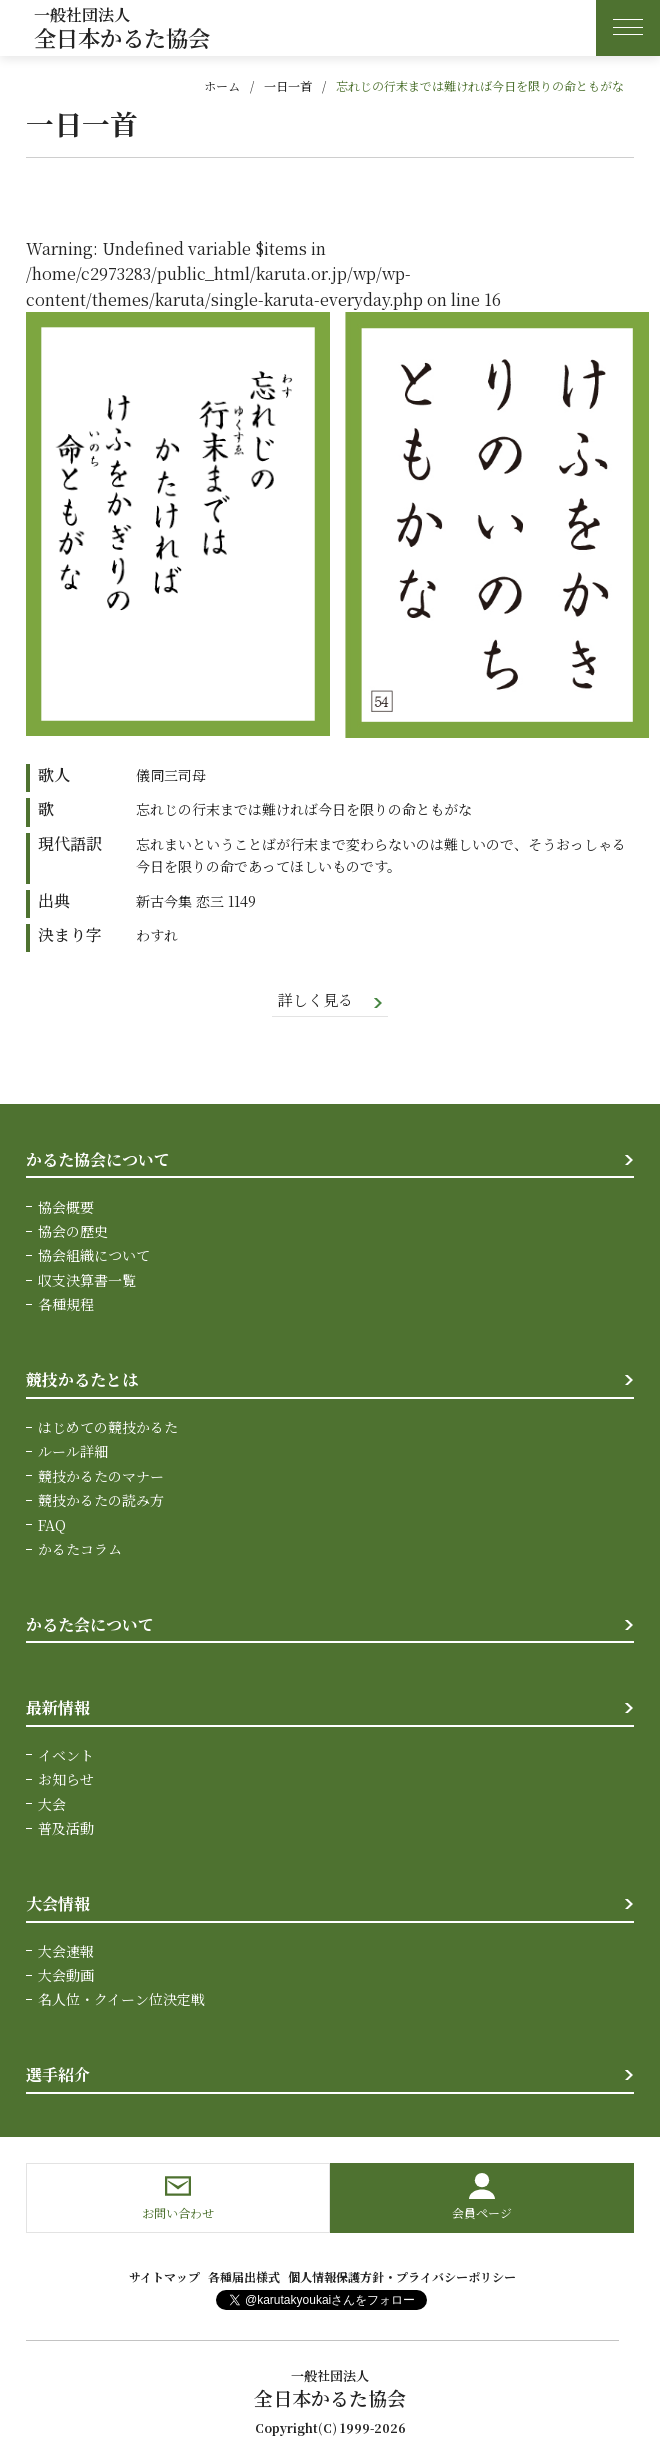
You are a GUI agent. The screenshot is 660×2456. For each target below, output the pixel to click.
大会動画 (66, 1977)
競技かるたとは (82, 1381)
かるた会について (90, 1625)
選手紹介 (58, 2076)
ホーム (222, 85)
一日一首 (288, 85)
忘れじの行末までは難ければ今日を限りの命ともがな (480, 85)
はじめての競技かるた (108, 1428)
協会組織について (94, 1257)
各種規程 (66, 1306)
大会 (52, 1805)
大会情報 (58, 1904)
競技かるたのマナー (101, 1477)
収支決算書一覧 (87, 1281)
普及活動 (66, 1829)
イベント (66, 1756)
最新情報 (58, 1708)
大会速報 (66, 1952)
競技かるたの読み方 (101, 1502)
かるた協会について (98, 1160)
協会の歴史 (73, 1233)
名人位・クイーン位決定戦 (121, 2001)
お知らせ (66, 1781)
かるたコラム (80, 1550)
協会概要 (66, 1208)
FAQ (52, 1526)
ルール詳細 (73, 1453)
